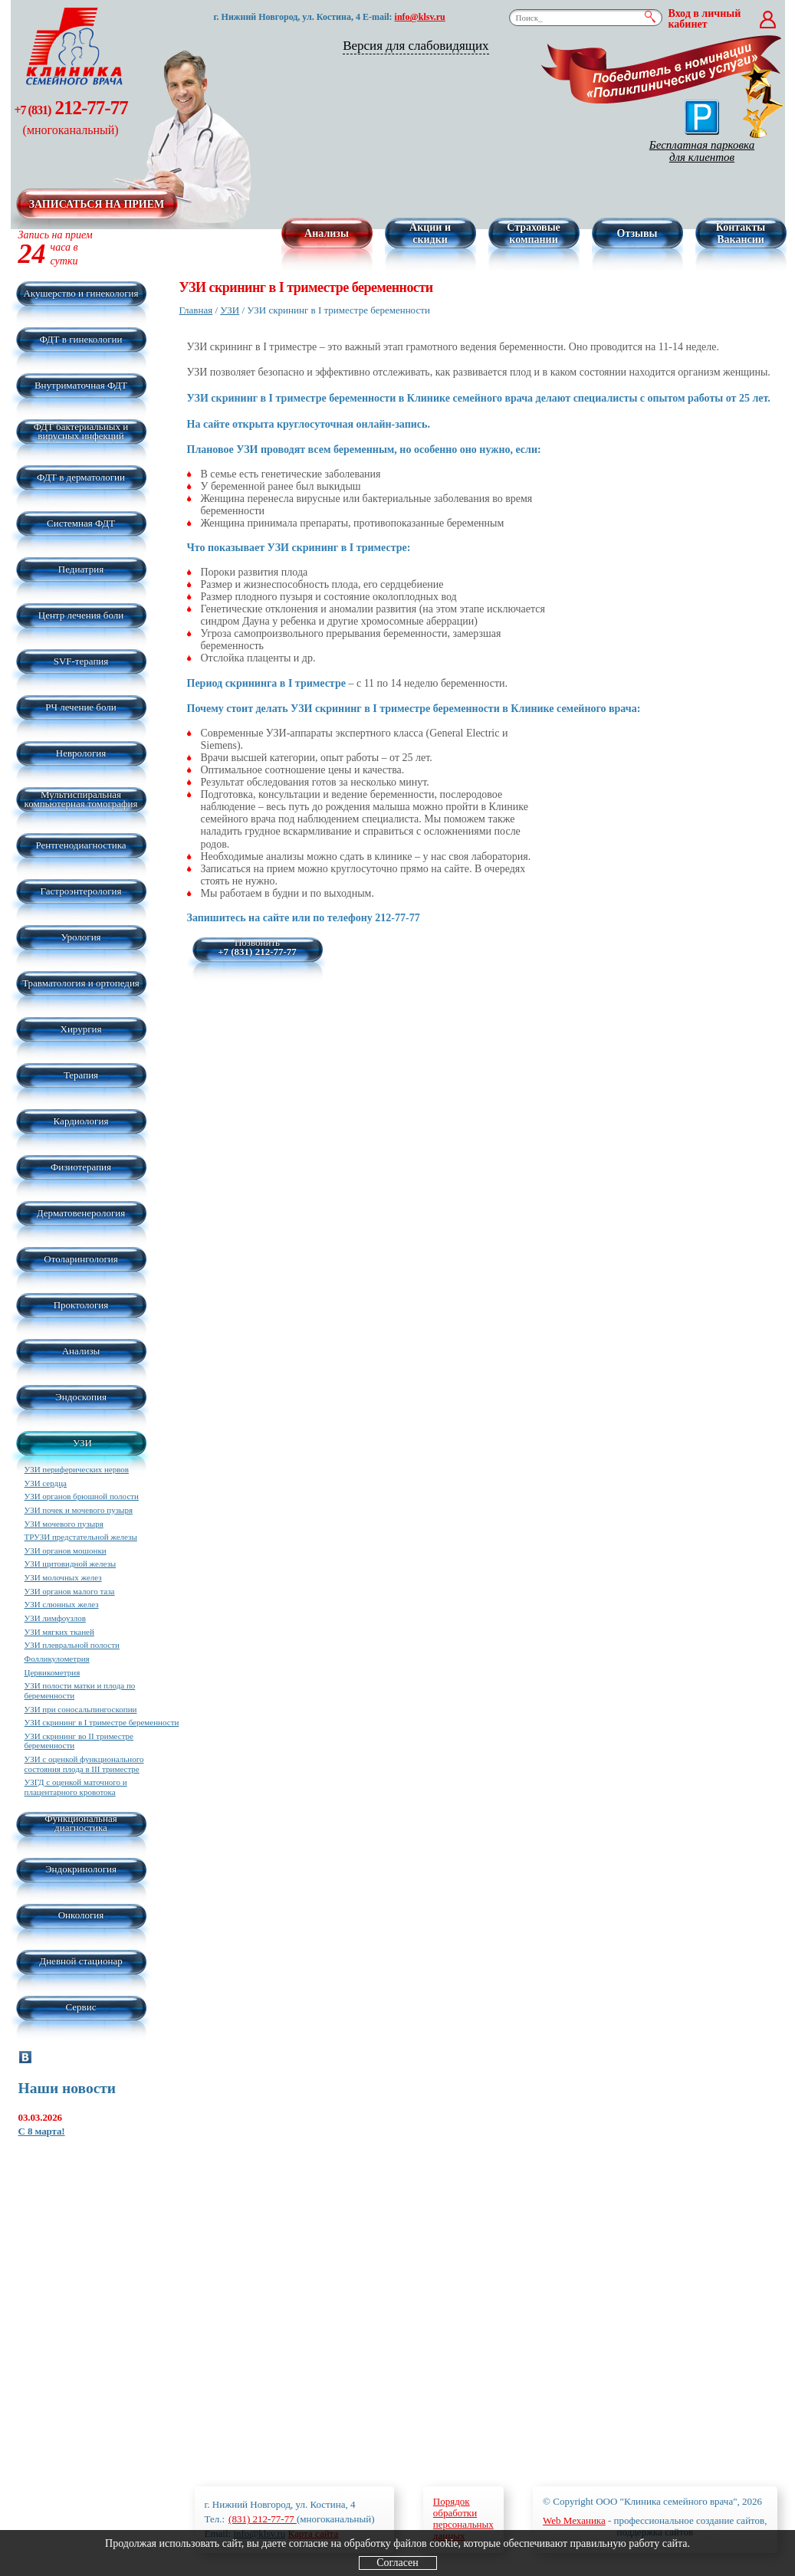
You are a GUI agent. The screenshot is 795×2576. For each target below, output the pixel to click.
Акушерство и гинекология (80, 293)
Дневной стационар (80, 1961)
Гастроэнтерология (81, 891)
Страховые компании (533, 233)
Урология (80, 937)
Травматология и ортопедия (81, 983)
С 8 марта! (41, 2131)
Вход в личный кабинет (705, 19)
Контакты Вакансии (740, 233)
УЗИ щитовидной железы (71, 1563)
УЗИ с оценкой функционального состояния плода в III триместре (84, 1764)
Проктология (81, 1305)
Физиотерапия (81, 1167)
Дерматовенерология (81, 1213)
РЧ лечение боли (81, 707)
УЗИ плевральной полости (72, 1644)
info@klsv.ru (420, 16)
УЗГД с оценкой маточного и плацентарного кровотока (76, 1787)
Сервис (81, 2007)
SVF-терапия (81, 661)
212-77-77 (71, 117)
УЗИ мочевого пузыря (64, 1523)
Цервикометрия (52, 1672)
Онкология (81, 1915)
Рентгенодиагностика (80, 845)
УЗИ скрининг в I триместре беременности (102, 1722)
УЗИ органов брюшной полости (82, 1496)
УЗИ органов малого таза (70, 1591)
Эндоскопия (81, 1397)
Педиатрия (80, 569)
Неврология (81, 753)
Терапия (81, 1075)
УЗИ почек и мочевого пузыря (79, 1509)
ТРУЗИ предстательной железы (81, 1536)
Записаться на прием (97, 204)
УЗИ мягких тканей (59, 1631)
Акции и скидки (430, 233)
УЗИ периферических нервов (77, 1469)
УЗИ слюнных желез (62, 1604)
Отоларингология (81, 1259)
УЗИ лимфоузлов (55, 1618)
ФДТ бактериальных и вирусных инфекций (81, 431)
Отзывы (637, 233)
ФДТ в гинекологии (81, 339)
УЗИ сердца (46, 1483)
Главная (196, 310)
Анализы (326, 233)
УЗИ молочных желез (63, 1577)
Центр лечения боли (80, 615)
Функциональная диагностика (80, 1823)
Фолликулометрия (57, 1658)
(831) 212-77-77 (262, 2519)
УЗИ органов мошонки (66, 1550)
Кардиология (81, 1121)
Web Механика (574, 2520)
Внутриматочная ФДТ (80, 385)
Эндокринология (81, 1869)
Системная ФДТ (81, 523)
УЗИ (82, 1443)
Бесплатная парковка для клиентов (701, 131)
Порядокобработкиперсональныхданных (463, 2519)
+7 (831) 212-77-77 (257, 952)
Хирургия (81, 1029)
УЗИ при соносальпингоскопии (81, 1709)
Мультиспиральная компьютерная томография (81, 799)
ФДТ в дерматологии (81, 477)
